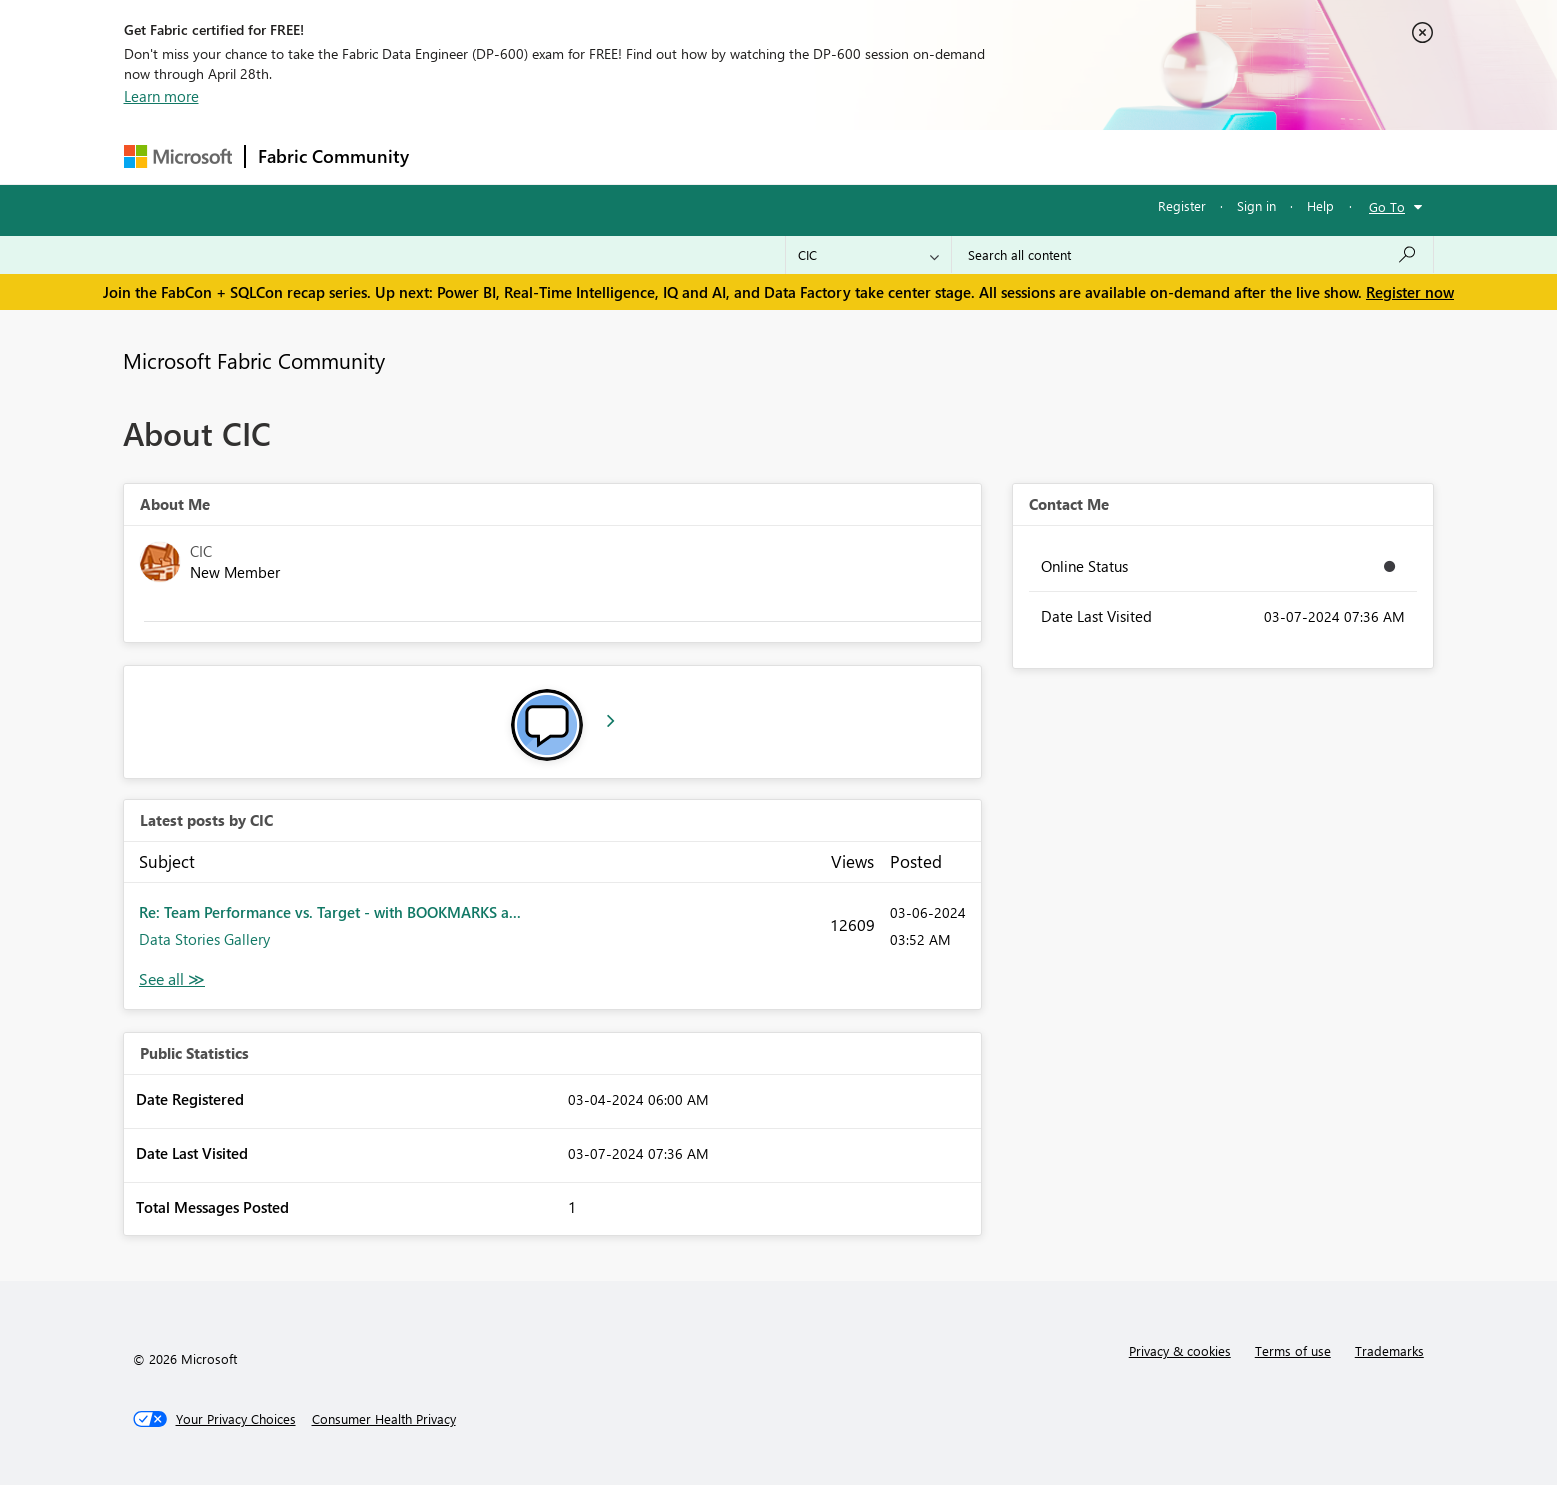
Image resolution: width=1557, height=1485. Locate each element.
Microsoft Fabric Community (254, 360)
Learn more (161, 96)
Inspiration (542, 156)
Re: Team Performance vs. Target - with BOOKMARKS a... (330, 912)
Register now (1410, 292)
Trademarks (1389, 1350)
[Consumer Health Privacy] (384, 1419)
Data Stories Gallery (204, 939)
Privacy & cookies (1180, 1350)
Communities (713, 156)
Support (964, 156)
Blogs (803, 156)
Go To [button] (1387, 206)
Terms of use (1293, 1350)
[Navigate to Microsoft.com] (178, 156)
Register (1182, 205)
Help (1320, 205)
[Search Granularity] (868, 255)
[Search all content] (1192, 255)
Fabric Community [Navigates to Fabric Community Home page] (333, 156)
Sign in (1256, 205)
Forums (454, 156)
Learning (880, 156)
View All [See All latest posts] (172, 979)
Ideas (624, 156)
